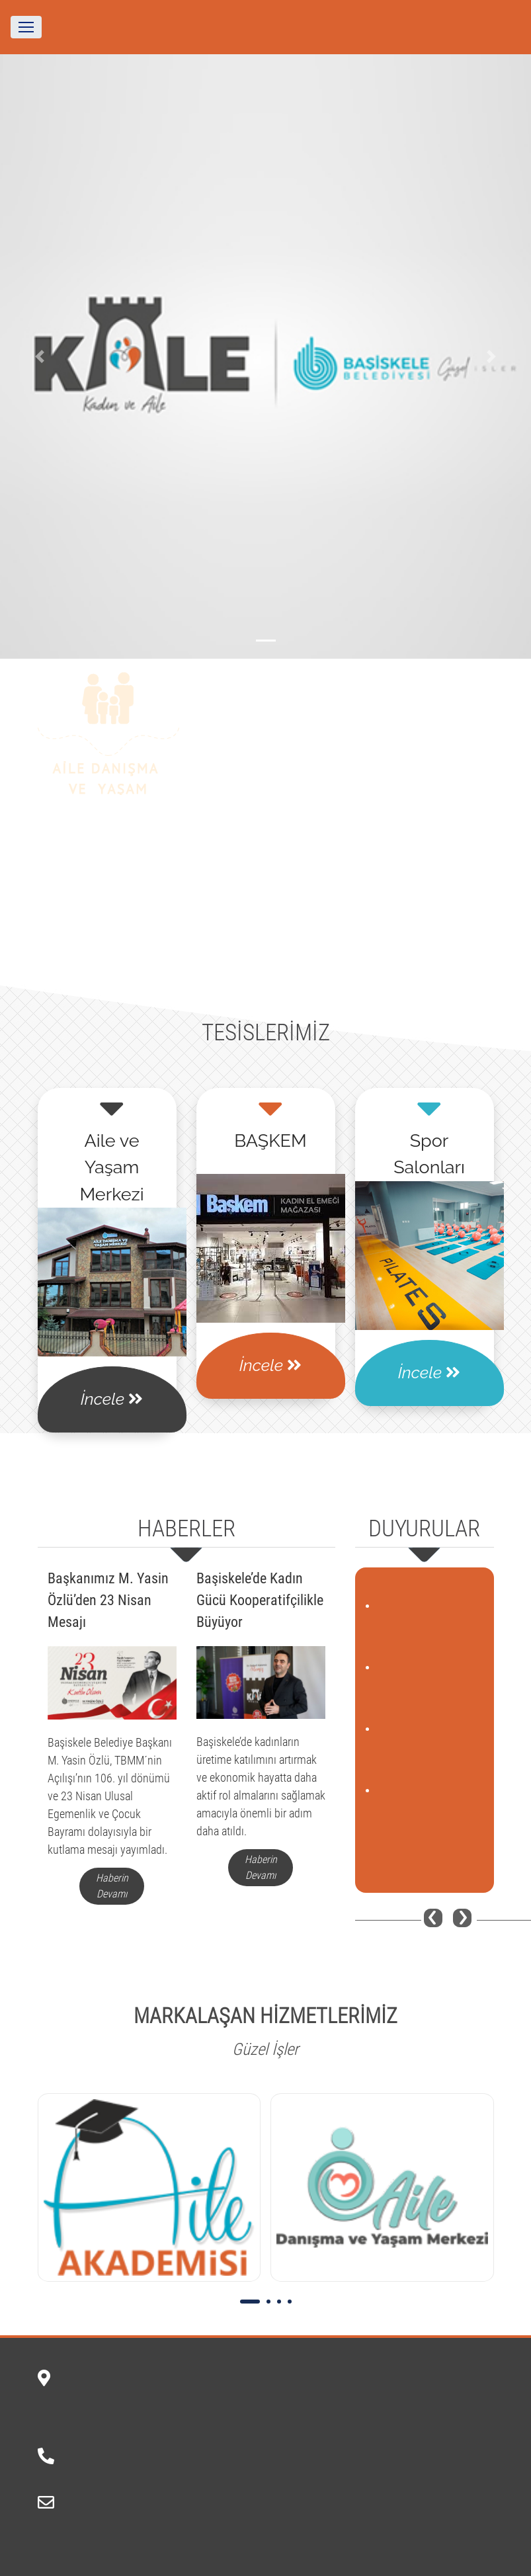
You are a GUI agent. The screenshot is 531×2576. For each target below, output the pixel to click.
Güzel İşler (265, 2049)
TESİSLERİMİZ (266, 1032)
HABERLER (186, 1528)
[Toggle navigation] (26, 27)
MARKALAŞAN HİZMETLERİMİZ (265, 2015)
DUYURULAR (424, 1528)
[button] (39, 356)
